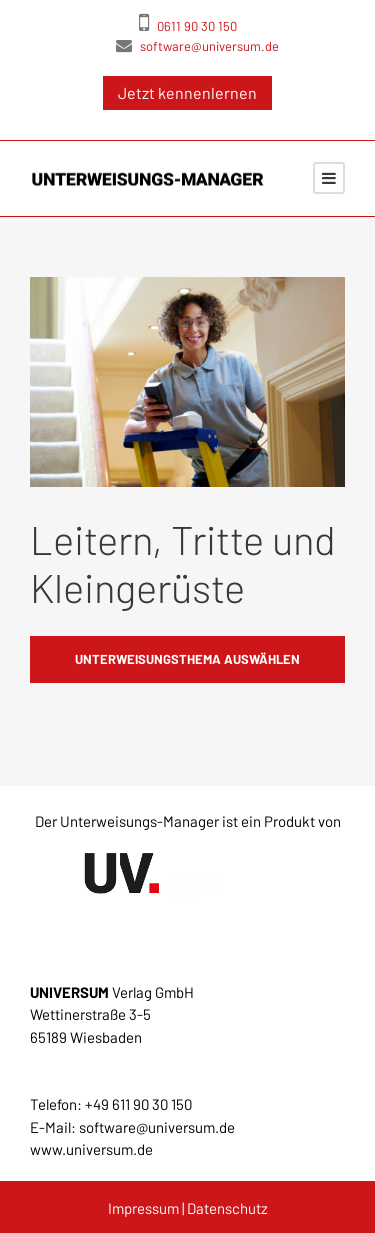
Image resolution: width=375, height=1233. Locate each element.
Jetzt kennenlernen (187, 92)
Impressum (143, 1208)
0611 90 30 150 (188, 22)
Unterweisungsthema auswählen (187, 659)
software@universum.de (197, 45)
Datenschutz (227, 1208)
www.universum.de (91, 1149)
